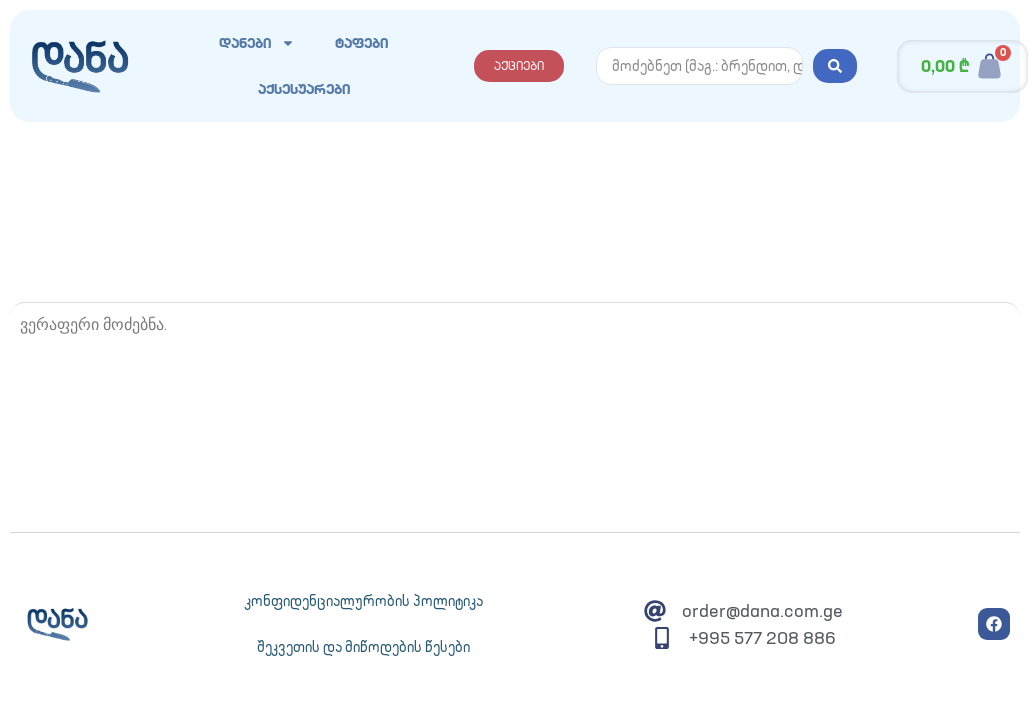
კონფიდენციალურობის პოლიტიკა (363, 601)
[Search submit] (835, 66)
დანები (257, 43)
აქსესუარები (304, 89)
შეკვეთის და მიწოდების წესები (363, 647)
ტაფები (361, 43)
